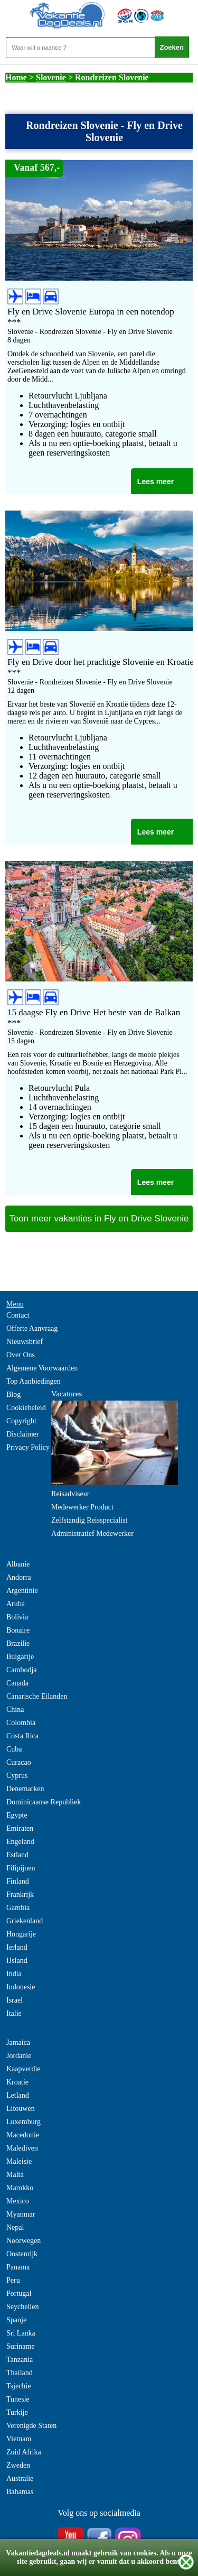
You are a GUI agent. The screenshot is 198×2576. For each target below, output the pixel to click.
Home (16, 77)
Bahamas (19, 2492)
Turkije (17, 2412)
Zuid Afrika (23, 2452)
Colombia (20, 1723)
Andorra (18, 1577)
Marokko (19, 2188)
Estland (17, 1855)
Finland (17, 1881)
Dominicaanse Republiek (43, 1802)
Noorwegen (23, 2241)
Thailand (19, 2373)
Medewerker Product (82, 1507)
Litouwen (20, 2108)
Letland (17, 2095)
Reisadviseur (70, 1494)
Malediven (22, 2148)
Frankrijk (20, 1894)
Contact (18, 1315)
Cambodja (21, 1670)
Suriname (20, 2346)
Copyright (21, 1421)
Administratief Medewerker (92, 1533)
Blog (13, 1394)
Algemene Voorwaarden (42, 1368)
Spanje (16, 2320)
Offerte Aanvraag (32, 1328)
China (15, 1709)
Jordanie (18, 2056)
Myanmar (20, 2214)
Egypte (16, 1815)
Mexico (17, 2201)
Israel (14, 2000)
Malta (15, 2175)
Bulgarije (20, 1657)
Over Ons (20, 1355)
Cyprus (16, 1776)
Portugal (18, 2293)
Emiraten (19, 1828)
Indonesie (20, 1987)
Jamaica (18, 2042)
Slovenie (51, 77)
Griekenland (24, 1921)
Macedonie (22, 2135)
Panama (18, 2267)
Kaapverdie (23, 2069)
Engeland (20, 1842)
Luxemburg (23, 2122)
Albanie (18, 1564)
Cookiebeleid (26, 1408)
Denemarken (25, 1789)
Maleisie (19, 2161)
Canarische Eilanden (36, 1696)
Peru (13, 2280)
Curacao (18, 1762)
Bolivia (17, 1617)
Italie (14, 2013)
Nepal (15, 2227)
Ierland (16, 1947)
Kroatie (17, 2082)
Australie (19, 2478)
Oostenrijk (21, 2254)
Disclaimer (22, 1434)
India (14, 1974)
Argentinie (22, 1591)
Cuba (14, 1749)
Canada (17, 1683)
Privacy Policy (28, 1447)
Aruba (15, 1604)
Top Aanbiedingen (33, 1381)
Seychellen (22, 2307)
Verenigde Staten (31, 2426)
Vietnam (18, 2439)
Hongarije (21, 1934)
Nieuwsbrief (24, 1342)
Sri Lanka (20, 2333)
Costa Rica (22, 1736)
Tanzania (19, 2360)
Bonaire (18, 1630)
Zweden (18, 2465)
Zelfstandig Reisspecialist (89, 1520)
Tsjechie (18, 2386)
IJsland (16, 1961)
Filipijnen (20, 1868)
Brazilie (18, 1643)
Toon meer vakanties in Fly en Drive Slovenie (98, 1218)
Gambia (18, 1908)
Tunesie (18, 2399)
